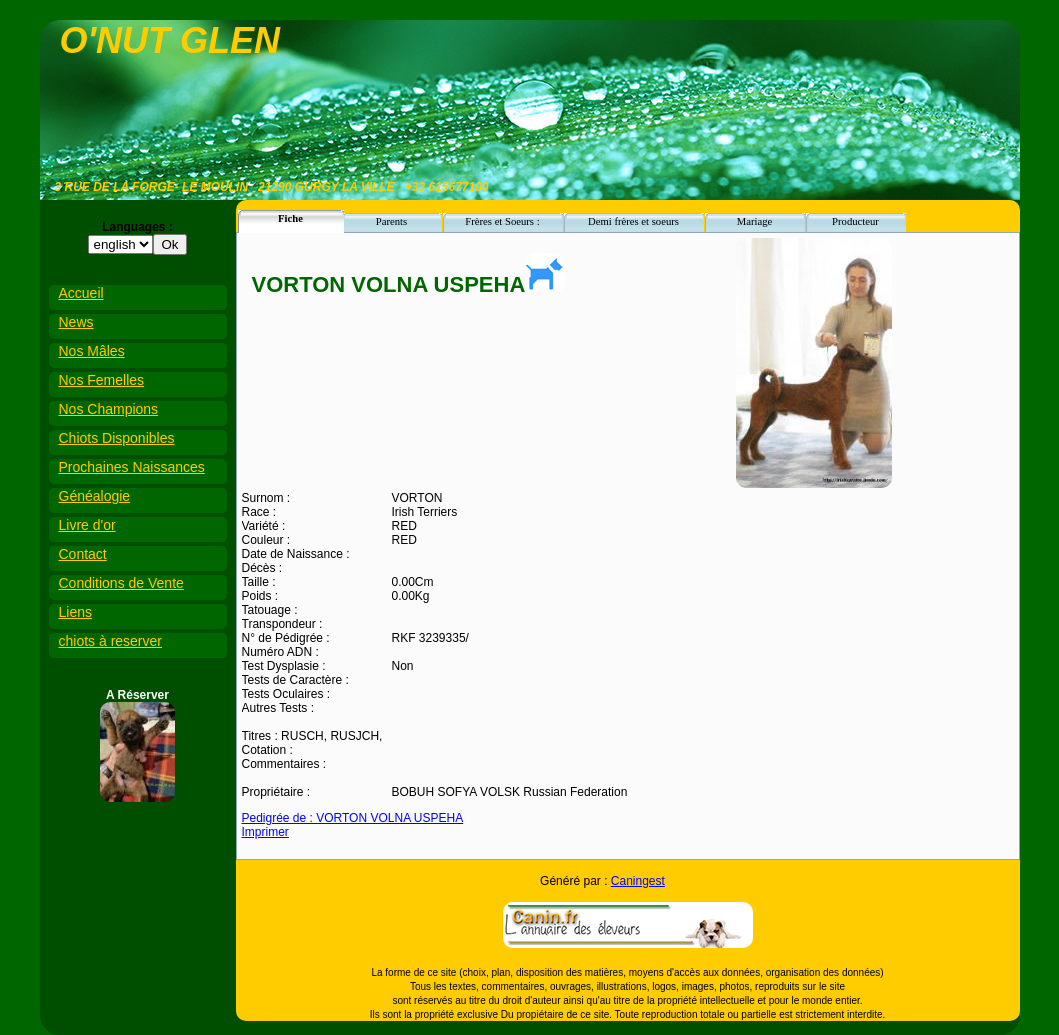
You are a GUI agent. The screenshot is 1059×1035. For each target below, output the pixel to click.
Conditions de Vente (121, 583)
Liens (75, 612)
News (76, 322)
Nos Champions (109, 409)
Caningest (638, 881)
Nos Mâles (92, 351)
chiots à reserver (110, 641)
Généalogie (95, 496)
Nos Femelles (102, 380)
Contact (83, 554)
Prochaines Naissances (132, 467)
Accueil (81, 293)
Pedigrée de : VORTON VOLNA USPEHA (353, 818)
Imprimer (265, 832)
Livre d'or (87, 525)
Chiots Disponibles (117, 438)
